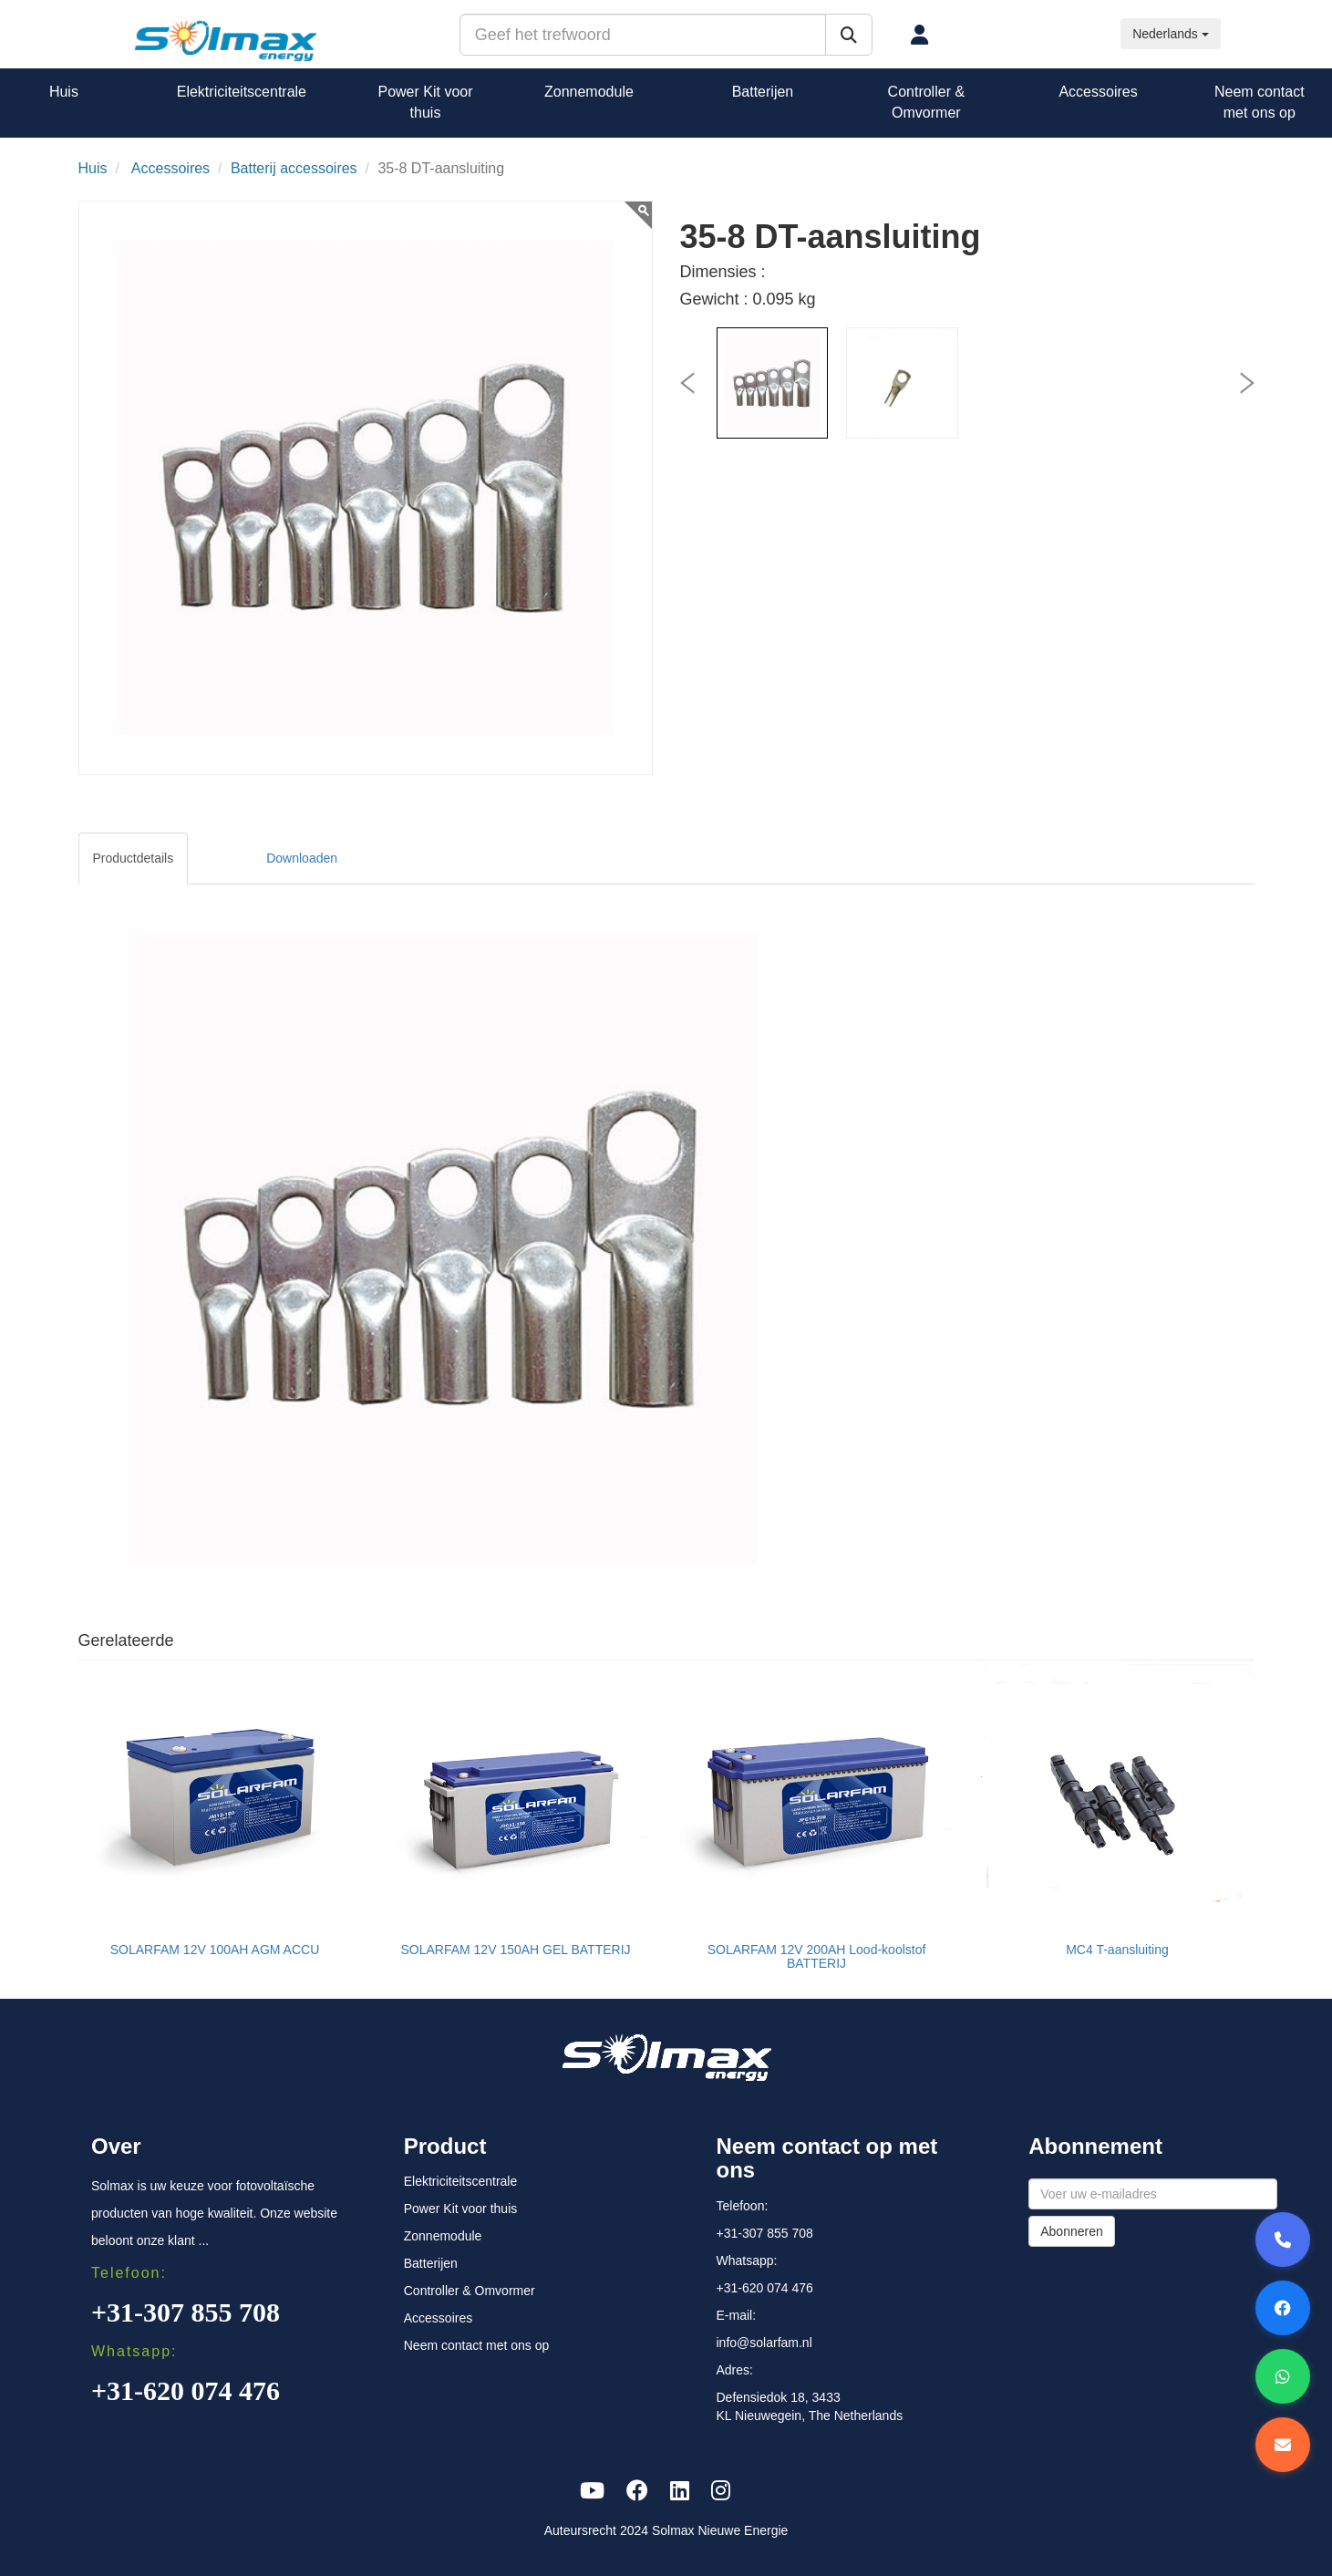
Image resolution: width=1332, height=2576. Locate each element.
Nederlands (1170, 33)
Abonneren (1071, 2231)
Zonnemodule (589, 91)
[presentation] (687, 382)
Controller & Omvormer (926, 102)
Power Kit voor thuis (424, 102)
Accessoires (1097, 91)
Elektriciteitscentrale (241, 91)
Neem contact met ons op (1259, 102)
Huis (63, 91)
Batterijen (763, 91)
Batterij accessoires (294, 168)
